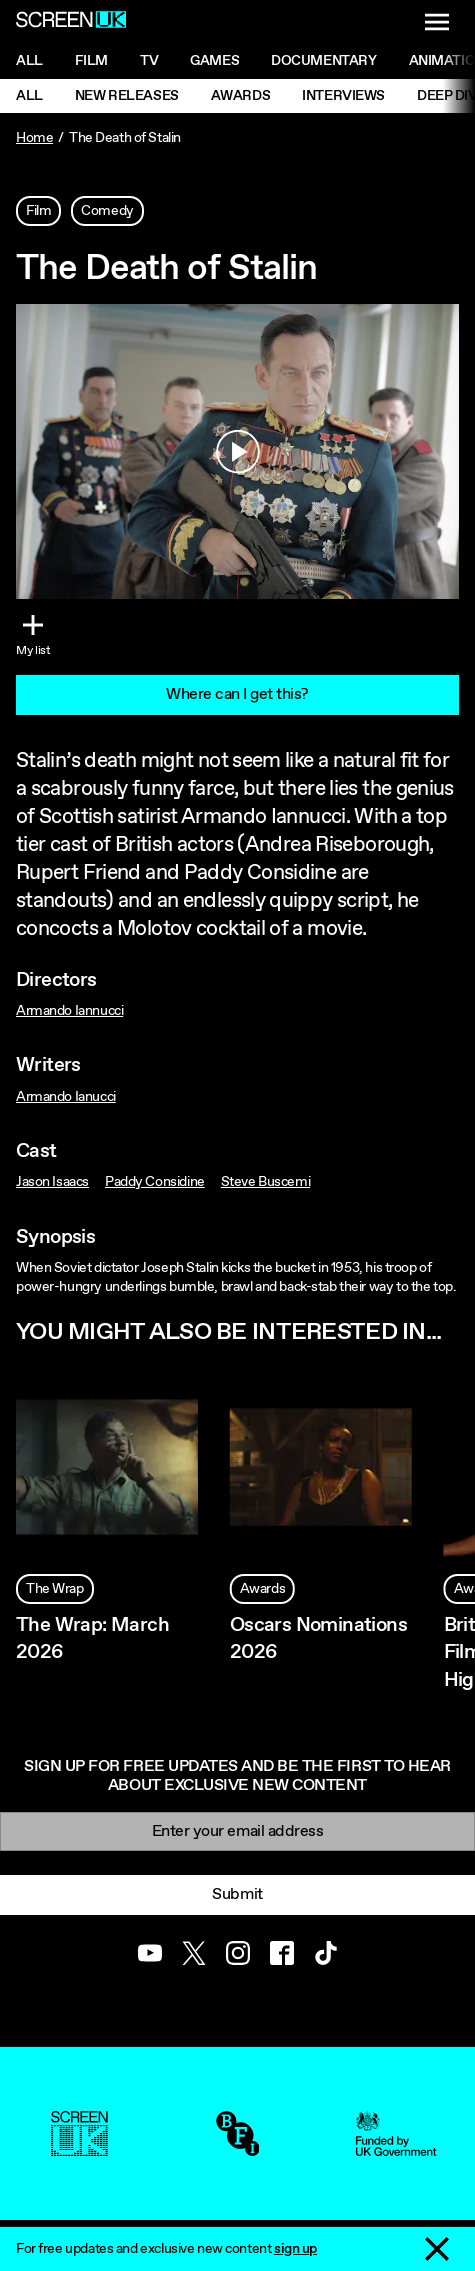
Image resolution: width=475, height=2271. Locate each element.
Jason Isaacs (52, 1182)
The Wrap (55, 1589)
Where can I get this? (237, 694)
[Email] (237, 1831)
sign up (295, 2249)
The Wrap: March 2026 (92, 1639)
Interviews (343, 96)
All (29, 61)
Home (34, 138)
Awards (240, 96)
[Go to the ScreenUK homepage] (71, 22)
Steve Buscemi (266, 1182)
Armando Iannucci (69, 1011)
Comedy (107, 211)
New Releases (127, 96)
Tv (149, 61)
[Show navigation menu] (437, 22)
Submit (237, 1894)
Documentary (323, 61)
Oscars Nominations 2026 (318, 1639)
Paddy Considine (155, 1182)
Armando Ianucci (66, 1097)
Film (91, 61)
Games (214, 61)
